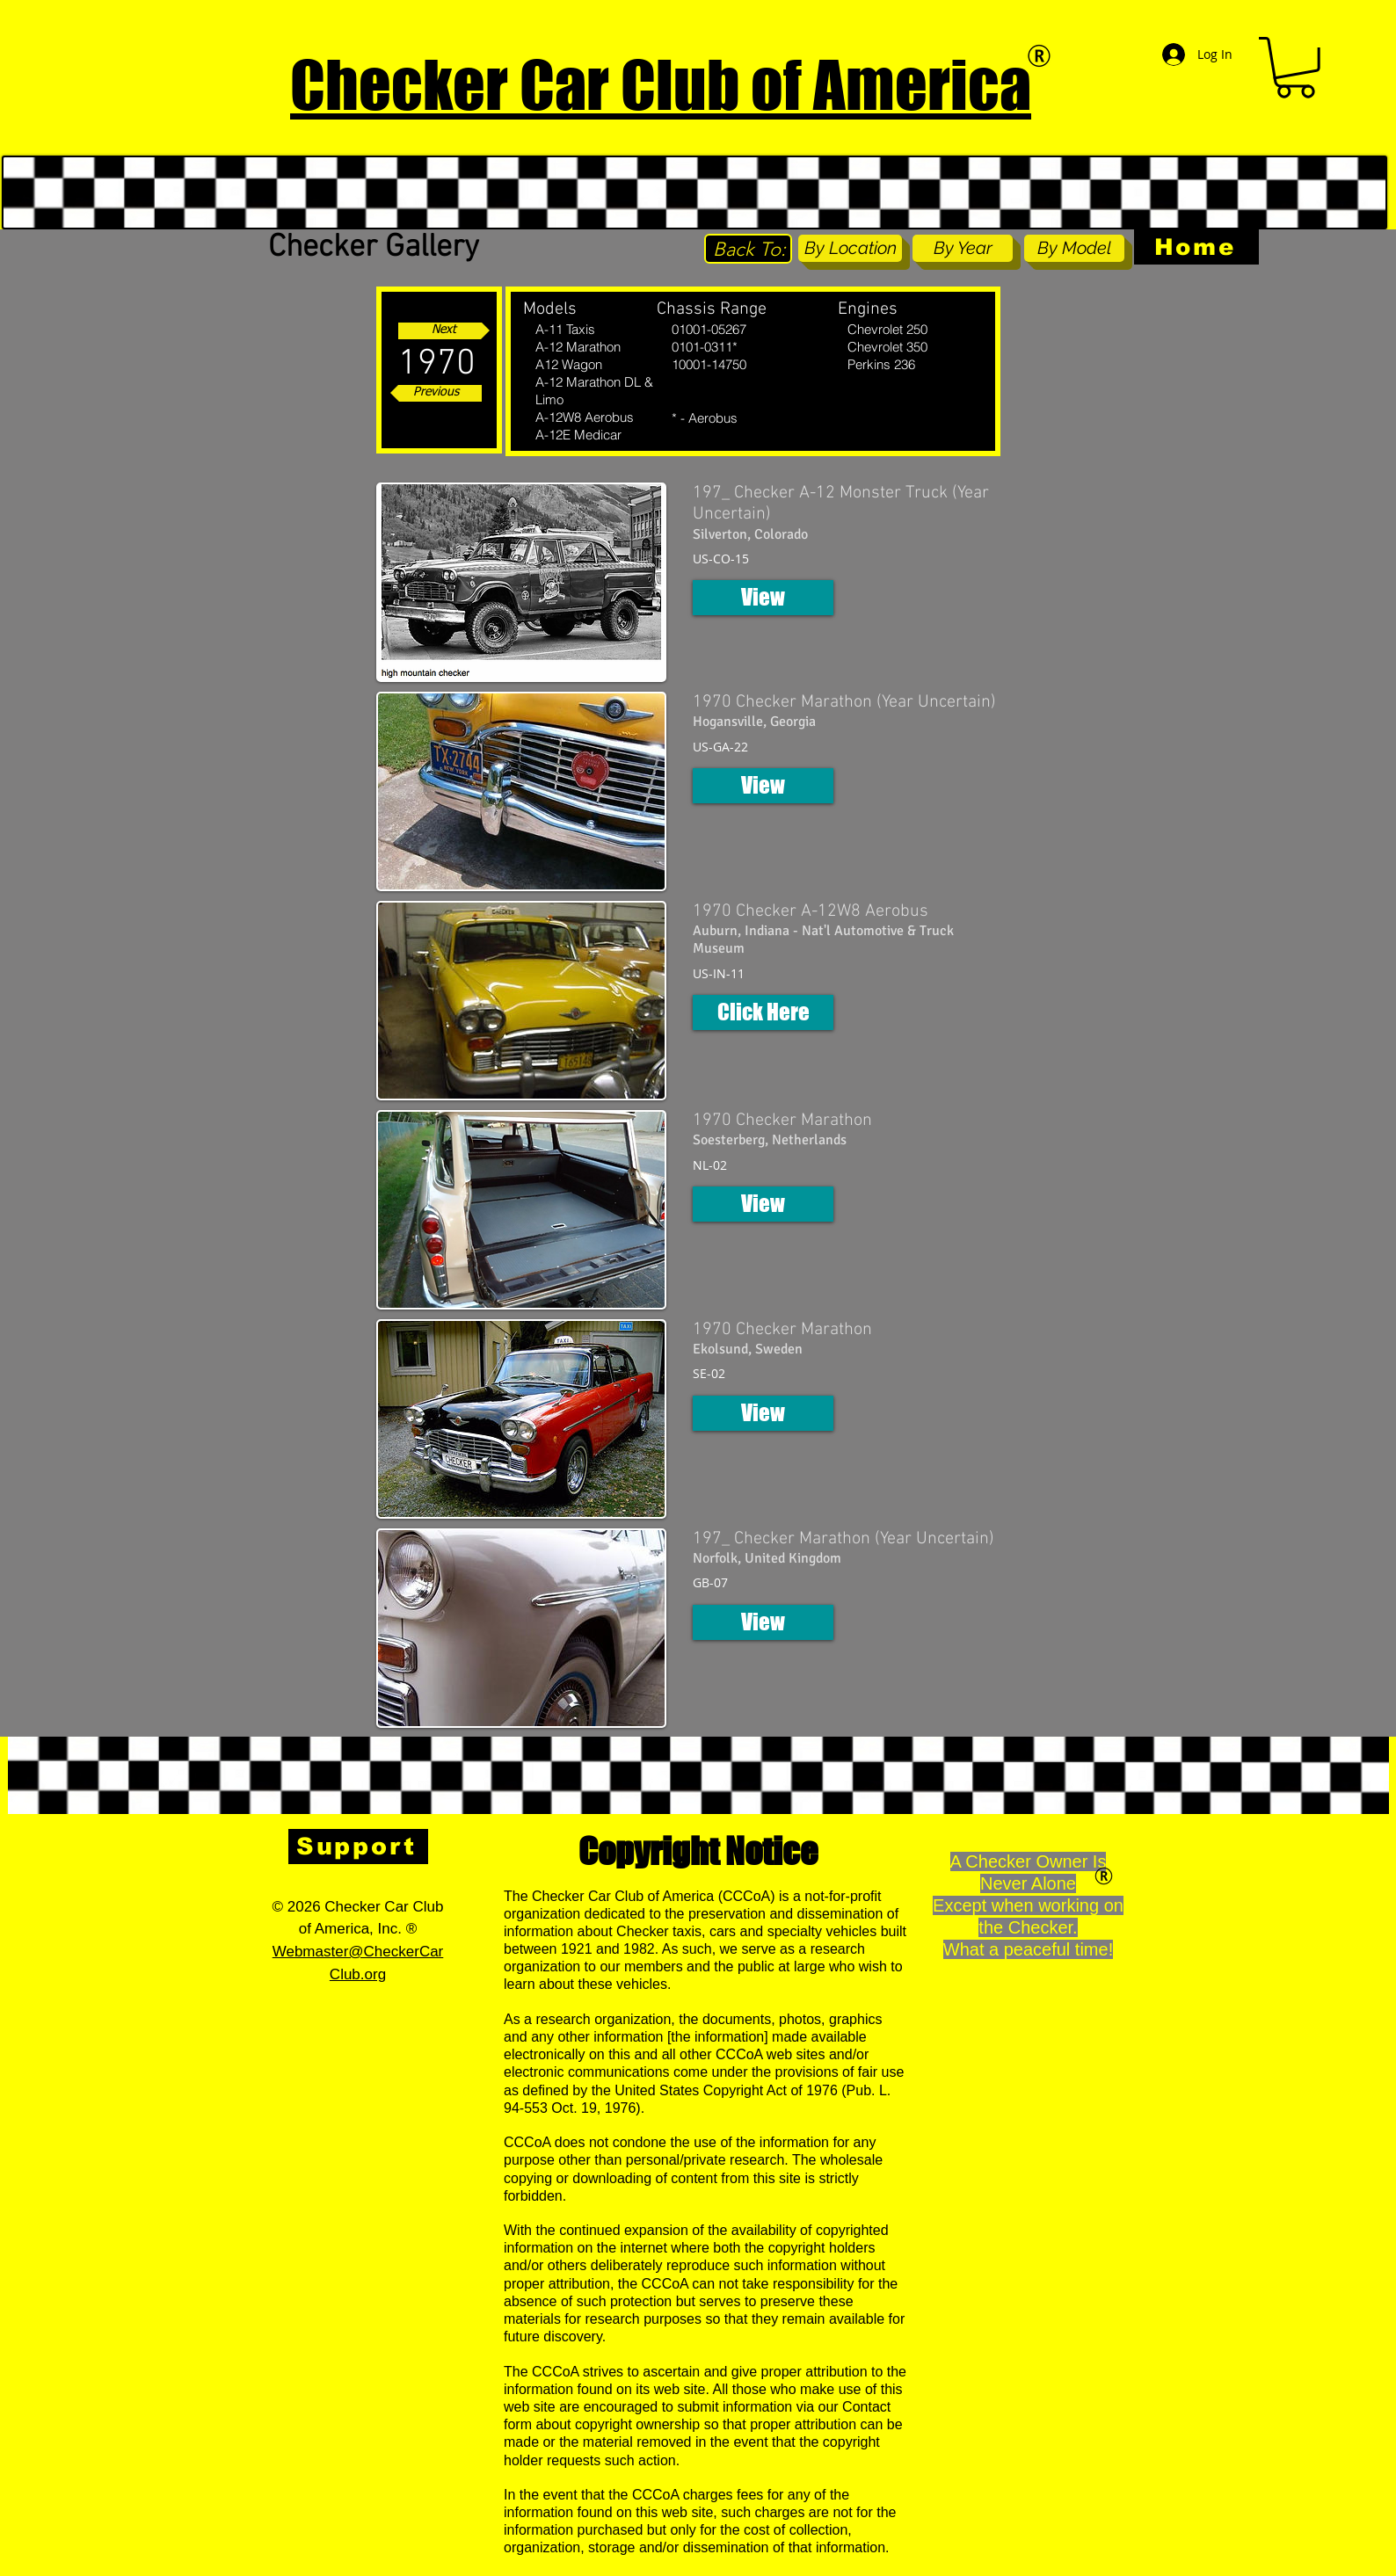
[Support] (358, 1846)
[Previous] (436, 393)
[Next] (444, 331)
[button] (1295, 67)
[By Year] (962, 248)
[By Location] (850, 248)
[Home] (1196, 247)
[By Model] (1074, 248)
